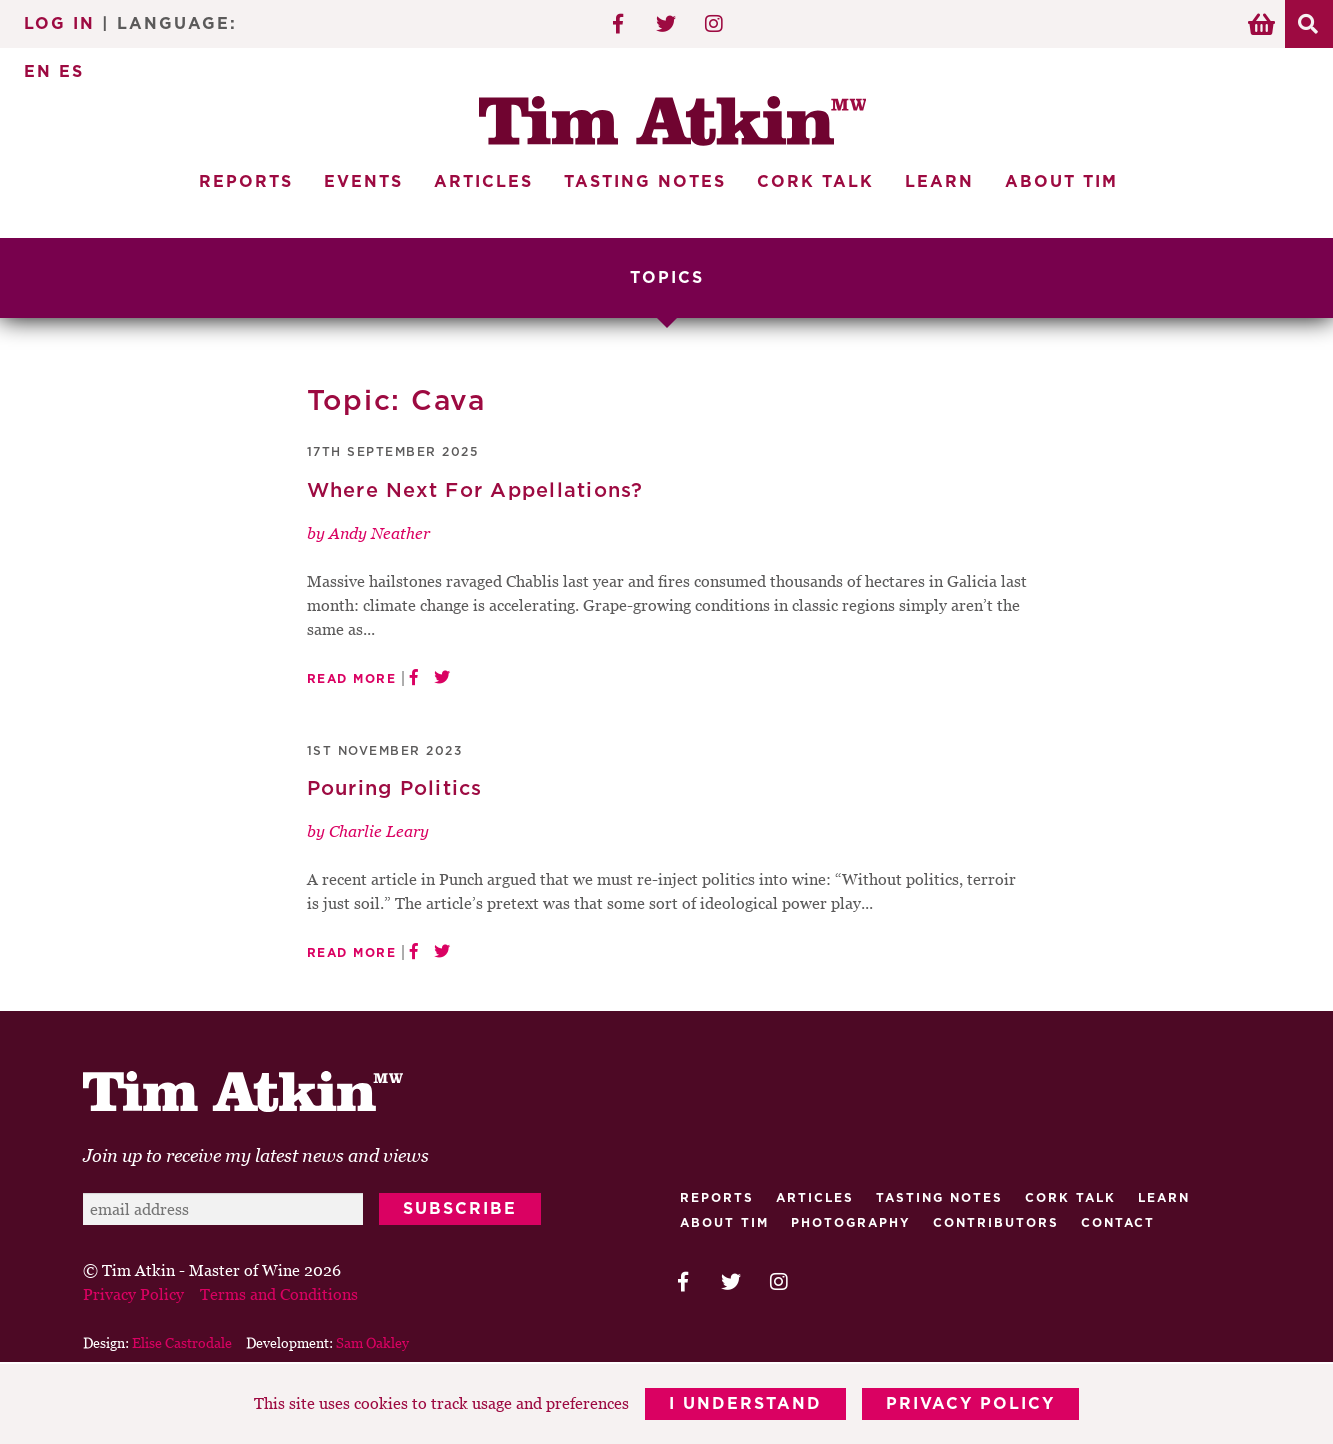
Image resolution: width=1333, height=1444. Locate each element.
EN (38, 72)
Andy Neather (379, 533)
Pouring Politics (395, 789)
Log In (59, 24)
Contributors (996, 1223)
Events (363, 182)
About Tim (1061, 182)
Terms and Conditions (279, 1294)
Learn (939, 182)
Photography (851, 1223)
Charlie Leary (379, 831)
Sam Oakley (372, 1342)
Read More (352, 679)
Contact (1118, 1223)
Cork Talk (815, 182)
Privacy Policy (970, 1404)
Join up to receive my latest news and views (256, 1155)
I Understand (745, 1404)
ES (71, 72)
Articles (483, 182)
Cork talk (1070, 1198)
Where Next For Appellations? (475, 491)
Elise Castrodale (182, 1342)
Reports (246, 182)
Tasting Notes (645, 182)
